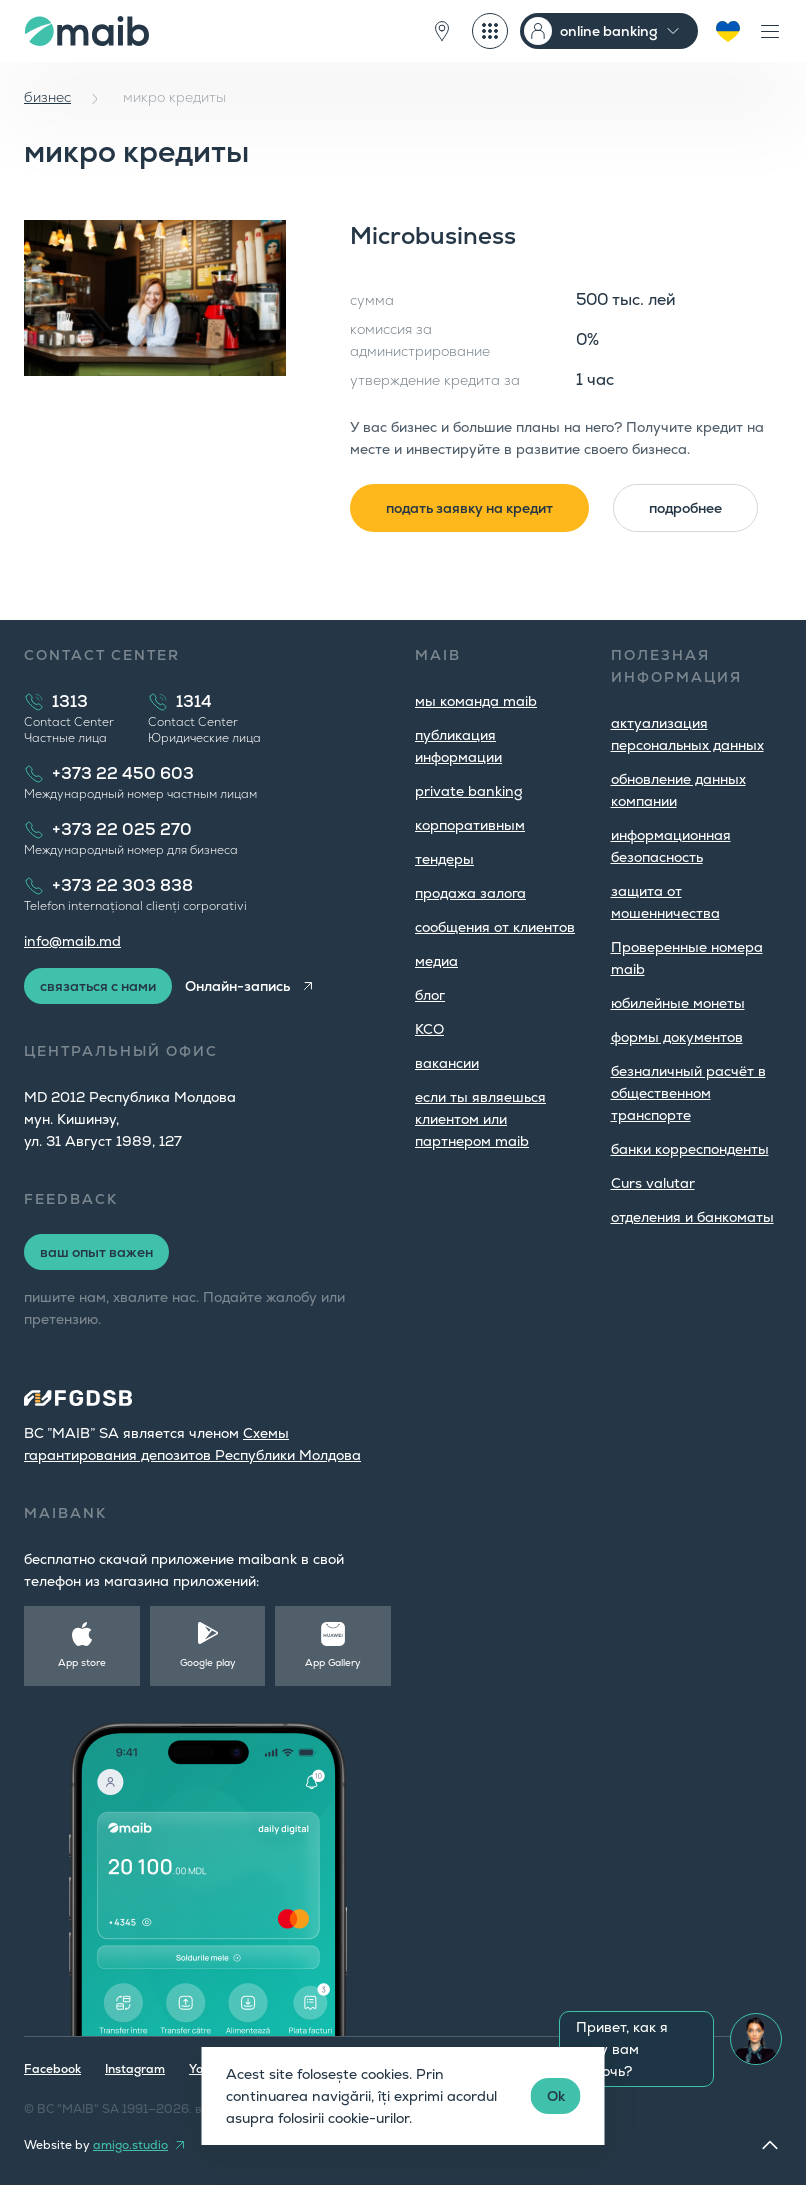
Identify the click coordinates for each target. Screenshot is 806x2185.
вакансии (447, 1063)
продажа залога (470, 893)
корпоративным (470, 825)
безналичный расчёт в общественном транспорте (688, 1093)
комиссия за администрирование (420, 340)
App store (82, 1662)
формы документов (677, 1037)
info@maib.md (72, 941)
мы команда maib (476, 701)
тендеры (444, 859)
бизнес (47, 97)
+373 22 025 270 (122, 829)
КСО (429, 1029)
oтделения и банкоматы (692, 1217)
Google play (208, 1662)
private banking (469, 791)
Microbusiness (433, 235)
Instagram (135, 2069)
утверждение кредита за (435, 380)
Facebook (52, 2069)
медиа (436, 961)
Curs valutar (653, 1183)
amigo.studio (130, 2145)
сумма (372, 300)
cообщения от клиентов (495, 927)
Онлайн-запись (237, 986)
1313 (70, 701)
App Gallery (333, 1662)
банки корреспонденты (690, 1149)
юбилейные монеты (678, 1003)
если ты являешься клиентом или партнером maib (480, 1119)
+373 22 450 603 (123, 773)
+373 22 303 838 (122, 885)
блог (430, 995)
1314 (194, 701)
